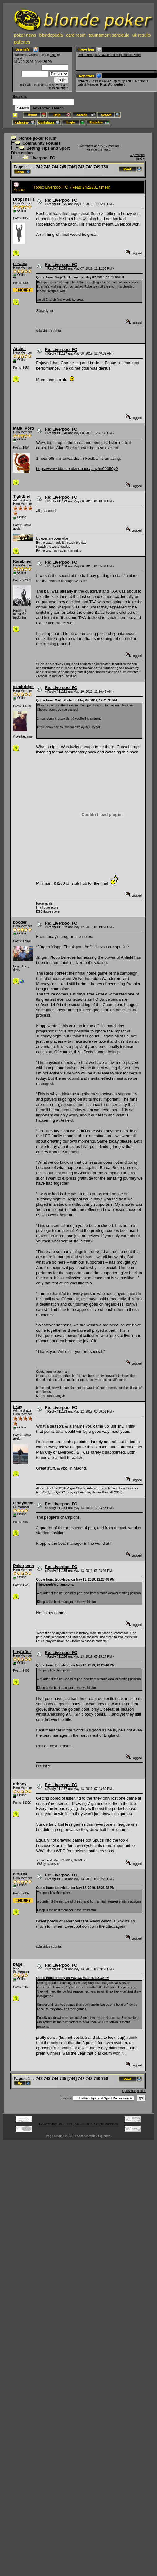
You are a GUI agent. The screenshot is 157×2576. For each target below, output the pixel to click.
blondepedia (51, 35)
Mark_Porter (25, 428)
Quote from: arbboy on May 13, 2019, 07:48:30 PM (72, 1978)
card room (76, 35)
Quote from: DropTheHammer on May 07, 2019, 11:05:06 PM (80, 277)
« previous (137, 155)
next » (140, 158)
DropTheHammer (29, 199)
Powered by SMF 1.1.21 (55, 2124)
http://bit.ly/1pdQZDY (50, 1492)
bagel (18, 1964)
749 (97, 167)
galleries (22, 42)
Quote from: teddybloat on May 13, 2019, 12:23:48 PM (75, 1579)
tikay (17, 1406)
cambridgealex (27, 686)
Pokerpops (23, 1565)
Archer (19, 348)
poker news (25, 35)
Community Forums (41, 143)
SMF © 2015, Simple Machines (96, 2124)
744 (55, 167)
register (19, 58)
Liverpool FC (42, 158)
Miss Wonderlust (112, 84)
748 (89, 167)
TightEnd (21, 496)
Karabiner (22, 561)
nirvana (20, 263)
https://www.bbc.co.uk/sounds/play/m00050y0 (77, 468)
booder (20, 922)
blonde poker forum (37, 138)
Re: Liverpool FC (61, 200)
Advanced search (47, 108)
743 (47, 167)
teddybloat (23, 1503)
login (53, 55)
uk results (141, 35)
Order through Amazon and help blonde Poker (109, 55)
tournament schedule (109, 35)
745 (63, 167)
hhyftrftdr (22, 1651)
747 (81, 167)
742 (39, 167)
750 (104, 167)
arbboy (19, 1784)
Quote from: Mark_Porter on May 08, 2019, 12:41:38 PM (76, 700)
